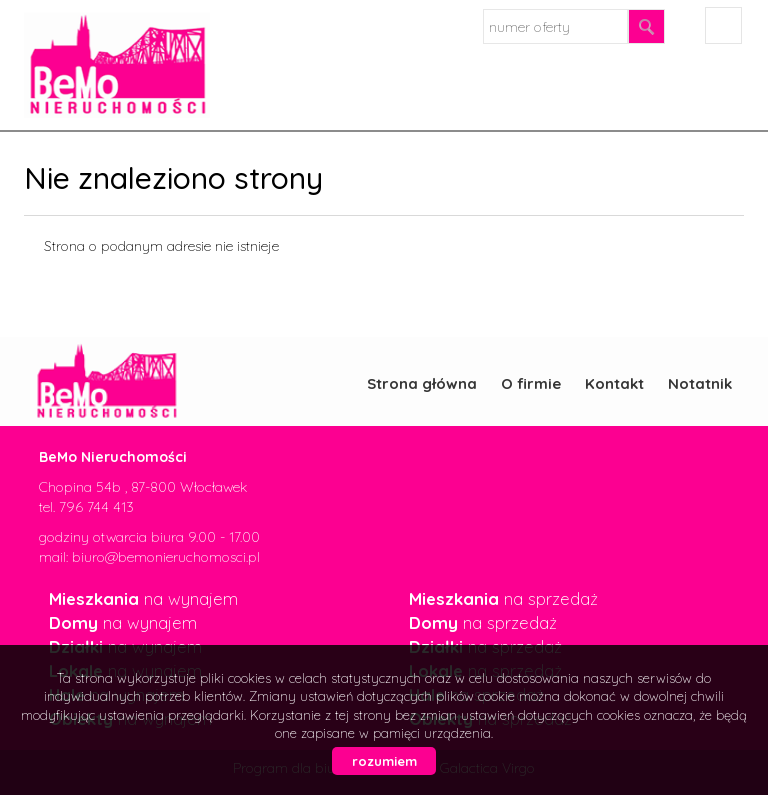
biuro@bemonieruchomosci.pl (166, 557)
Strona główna (422, 383)
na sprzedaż (503, 598)
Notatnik (700, 383)
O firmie (531, 383)
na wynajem (143, 598)
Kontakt (614, 383)
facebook (723, 25)
